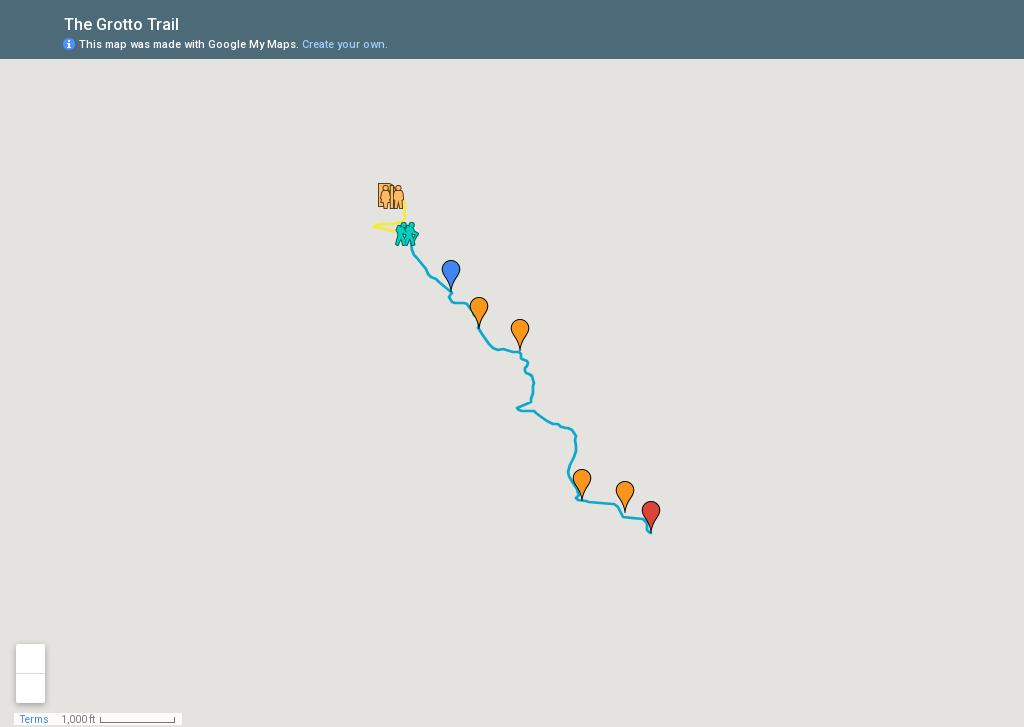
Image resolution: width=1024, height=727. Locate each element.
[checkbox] (194, 22)
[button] (392, 197)
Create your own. (345, 44)
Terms (34, 719)
